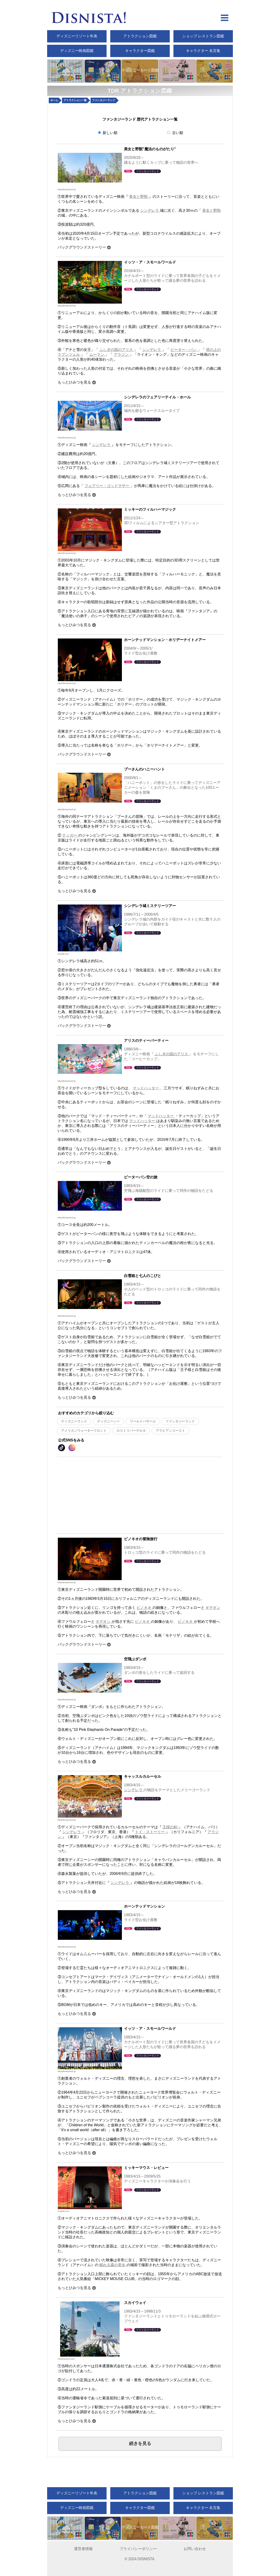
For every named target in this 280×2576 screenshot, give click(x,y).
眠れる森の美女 (112, 2265)
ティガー (70, 835)
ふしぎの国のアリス (116, 350)
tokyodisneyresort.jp (67, 189)
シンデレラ (150, 210)
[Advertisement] (108, 1498)
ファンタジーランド (180, 1421)
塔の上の (213, 350)
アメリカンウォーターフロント (84, 1430)
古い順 (175, 133)
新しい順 (107, 133)
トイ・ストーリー (150, 1832)
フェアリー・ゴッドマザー (107, 486)
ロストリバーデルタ (131, 1430)
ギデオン (212, 1608)
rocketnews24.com (66, 2359)
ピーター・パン (183, 350)
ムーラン (97, 354)
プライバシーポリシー (138, 2549)
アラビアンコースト (170, 1430)
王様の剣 (170, 1827)
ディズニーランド (74, 1421)
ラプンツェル (69, 354)
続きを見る (140, 2443)
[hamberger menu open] (224, 18)
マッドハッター (146, 1088)
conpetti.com (63, 2211)
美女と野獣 (139, 197)
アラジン (122, 354)
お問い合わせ (195, 2549)
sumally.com (63, 954)
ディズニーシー (108, 1421)
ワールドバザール (143, 1421)
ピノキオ (144, 1608)
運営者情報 (83, 2549)
